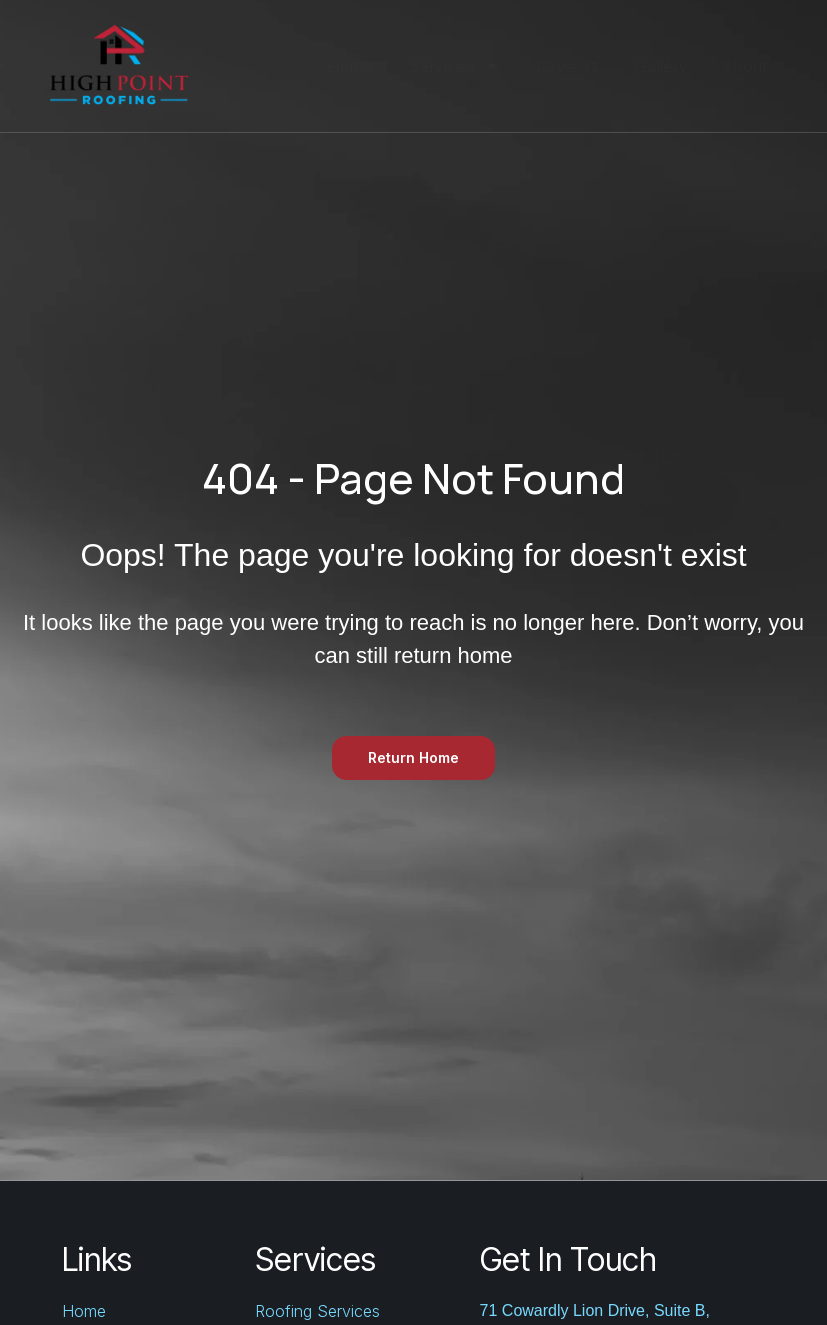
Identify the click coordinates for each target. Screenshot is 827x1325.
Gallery (661, 66)
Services (455, 66)
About (745, 66)
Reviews (568, 66)
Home (350, 66)
